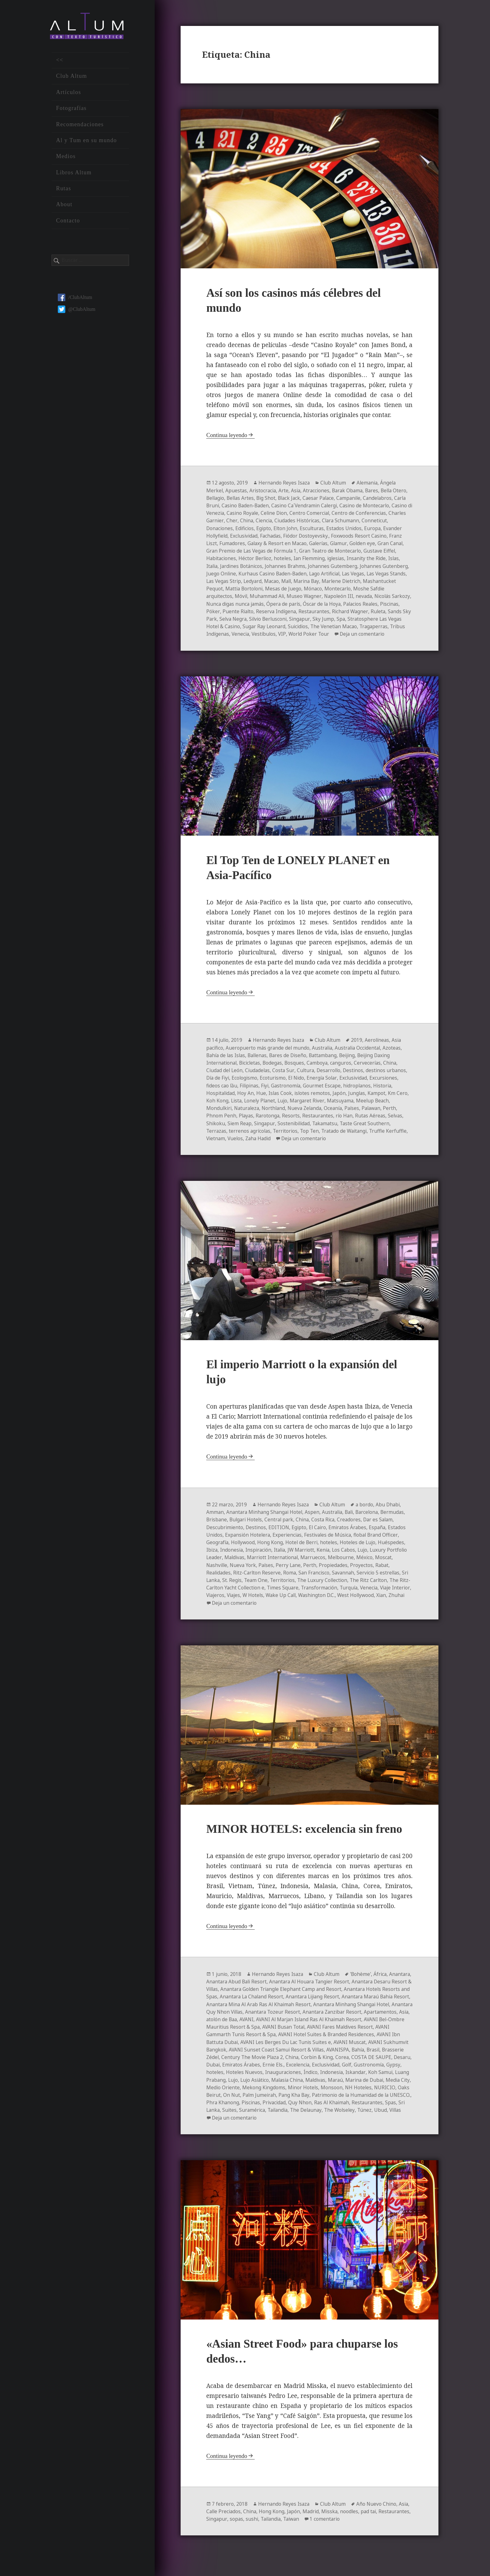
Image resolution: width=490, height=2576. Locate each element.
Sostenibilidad (295, 1130)
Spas (360, 2116)
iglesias (215, 566)
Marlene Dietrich (237, 588)
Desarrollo (331, 1077)
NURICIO (330, 2101)
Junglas (360, 1100)
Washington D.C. (376, 1602)
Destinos (357, 1077)
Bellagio (232, 498)
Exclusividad (304, 536)
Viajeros (270, 1602)
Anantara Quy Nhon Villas (295, 2019)
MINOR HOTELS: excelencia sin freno (308, 1836)
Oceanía (338, 1115)
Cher (291, 521)
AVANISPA (218, 2064)
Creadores (354, 1527)
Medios (66, 160)
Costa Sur (285, 1077)
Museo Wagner (389, 596)
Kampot (380, 1100)
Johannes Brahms (365, 566)
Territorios (288, 1137)
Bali (353, 1519)
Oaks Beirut (357, 2101)
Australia (324, 1055)
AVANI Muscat (228, 2056)
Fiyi (267, 1092)
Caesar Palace (339, 498)
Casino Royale (303, 513)
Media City (319, 2094)
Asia (298, 491)
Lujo (298, 1107)
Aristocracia (264, 491)
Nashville (237, 1572)
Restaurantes (222, 618)
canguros (345, 1070)
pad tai (373, 2526)
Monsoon (276, 2101)
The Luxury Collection (356, 1587)
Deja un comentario (281, 641)
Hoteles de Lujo (361, 1549)
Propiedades (356, 1572)
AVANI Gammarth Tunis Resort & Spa (320, 2041)
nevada (247, 603)
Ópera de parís (377, 603)
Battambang (328, 1062)
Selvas (398, 1122)
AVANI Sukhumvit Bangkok (278, 2056)
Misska (332, 2526)
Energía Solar (325, 1085)
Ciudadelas (259, 1077)
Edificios (301, 528)
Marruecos (337, 1564)
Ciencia (323, 521)
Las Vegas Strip (316, 581)
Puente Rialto (325, 611)
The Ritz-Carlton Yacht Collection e (267, 1594)
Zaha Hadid (283, 1145)
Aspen (315, 1519)
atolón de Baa (311, 2026)
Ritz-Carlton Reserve (275, 1579)
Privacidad (240, 2116)
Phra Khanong (385, 2109)
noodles (353, 2526)
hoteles (356, 558)
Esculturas (370, 528)
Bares (376, 491)
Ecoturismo (275, 1085)
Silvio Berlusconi (386, 618)
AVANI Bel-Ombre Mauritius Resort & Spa (301, 2034)
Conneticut (246, 528)
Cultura (308, 1077)
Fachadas (332, 536)
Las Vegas (240, 581)
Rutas (63, 192)
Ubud (353, 2124)
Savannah (363, 1579)
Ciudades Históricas (357, 521)
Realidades (235, 1579)
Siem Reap (240, 1130)
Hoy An (247, 1100)
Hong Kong (272, 1549)
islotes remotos (315, 1100)
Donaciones (275, 528)
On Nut (382, 2101)
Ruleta (287, 618)
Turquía (394, 1594)
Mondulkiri (219, 1115)
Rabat (213, 1579)
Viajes (289, 1602)
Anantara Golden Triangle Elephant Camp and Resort (324, 1996)
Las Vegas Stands (275, 581)
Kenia (327, 1557)
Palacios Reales (251, 611)
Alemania (369, 483)
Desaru (287, 2071)
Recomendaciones (80, 128)
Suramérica (219, 2124)
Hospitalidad (221, 1100)
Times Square (326, 1594)
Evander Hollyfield (266, 536)
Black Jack (309, 498)
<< (59, 64)
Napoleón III (221, 603)
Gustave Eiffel (258, 558)
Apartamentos (263, 2026)
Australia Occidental (361, 1055)
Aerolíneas (379, 1047)
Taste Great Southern (368, 1130)
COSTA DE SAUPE (256, 2071)
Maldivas (256, 1564)
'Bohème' (363, 1981)
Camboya (321, 1070)
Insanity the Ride (247, 566)
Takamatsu (327, 1130)
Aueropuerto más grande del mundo (269, 1055)
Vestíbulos (388, 633)
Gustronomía (265, 2079)
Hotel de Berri (303, 1549)
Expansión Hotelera (248, 1542)
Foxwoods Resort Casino (234, 543)
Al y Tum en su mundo (86, 144)
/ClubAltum (75, 301)
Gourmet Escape (326, 1092)
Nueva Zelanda (309, 1115)
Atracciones (318, 491)
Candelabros (221, 506)
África (383, 1981)
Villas (368, 2124)
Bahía (239, 2064)
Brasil (255, 2064)
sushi (286, 2533)
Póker (300, 611)
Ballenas (260, 1062)
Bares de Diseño (292, 1062)
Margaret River (323, 1107)
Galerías (395, 543)
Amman (215, 1519)
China (305, 521)
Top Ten (312, 1137)
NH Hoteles (303, 2101)
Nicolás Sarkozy (276, 603)
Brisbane (217, 1527)
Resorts (292, 1122)
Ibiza (212, 1557)
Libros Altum (74, 176)
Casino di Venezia (263, 513)
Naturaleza (248, 1115)
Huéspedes (395, 1549)
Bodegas (275, 1070)
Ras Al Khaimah (299, 2116)
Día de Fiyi (218, 1085)
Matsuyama (357, 1107)
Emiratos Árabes (351, 1534)
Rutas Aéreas (373, 1122)
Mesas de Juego (374, 588)
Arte (285, 491)
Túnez (337, 2124)
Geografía (217, 1549)
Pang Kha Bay (246, 2109)
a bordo (366, 1512)
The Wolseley (311, 2124)
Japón (342, 1100)
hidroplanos (362, 1092)
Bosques (298, 1070)
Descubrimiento (225, 1534)
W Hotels (309, 1602)
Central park (282, 1527)
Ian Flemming (383, 558)
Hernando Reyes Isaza (285, 483)
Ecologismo (246, 1085)
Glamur (214, 551)
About (64, 208)
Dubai (305, 2071)
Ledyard (346, 581)
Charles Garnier (265, 521)
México (390, 1564)
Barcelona (373, 1519)
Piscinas (281, 611)
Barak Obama (351, 491)
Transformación (364, 1594)
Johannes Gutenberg (259, 573)
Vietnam (239, 1145)
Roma (308, 1579)
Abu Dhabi (390, 1512)
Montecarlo (240, 596)
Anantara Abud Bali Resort (262, 1989)
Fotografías (71, 112)
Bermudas (399, 1519)
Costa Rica (327, 1527)
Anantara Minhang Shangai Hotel (266, 1519)
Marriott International (296, 1564)
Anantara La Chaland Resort (299, 2004)
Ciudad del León (225, 1077)
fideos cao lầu (222, 1092)
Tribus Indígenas (332, 633)
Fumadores (306, 543)
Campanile (371, 498)
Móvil (325, 596)
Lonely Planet (274, 1107)
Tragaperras (295, 633)
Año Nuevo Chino (378, 2518)
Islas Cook (282, 1100)
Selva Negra (349, 618)
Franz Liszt (278, 543)
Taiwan (328, 2533)
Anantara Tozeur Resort (356, 2019)
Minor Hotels (247, 2101)
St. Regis (264, 1587)
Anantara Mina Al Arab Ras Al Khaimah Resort (333, 2011)
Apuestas (237, 491)
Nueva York (264, 1572)
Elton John (343, 528)
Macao (365, 581)
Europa (233, 536)
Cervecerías (372, 1070)
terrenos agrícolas (251, 1137)
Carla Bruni (252, 506)
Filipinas (251, 1092)
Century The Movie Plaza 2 (336, 2064)
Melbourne (366, 1564)
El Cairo (321, 1534)
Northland (276, 1115)
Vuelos (260, 1145)
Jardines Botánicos (320, 566)
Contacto (68, 224)
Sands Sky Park (315, 618)
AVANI (337, 2026)
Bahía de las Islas (227, 1062)
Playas (246, 1122)
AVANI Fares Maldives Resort (240, 2041)
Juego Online (301, 573)
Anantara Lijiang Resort (362, 2004)
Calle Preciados (224, 2526)
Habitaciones (293, 558)
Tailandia (247, 2124)
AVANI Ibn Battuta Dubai (290, 2049)
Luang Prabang (317, 2086)
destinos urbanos (390, 1077)
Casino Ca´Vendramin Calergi (354, 506)
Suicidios (216, 633)
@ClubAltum (76, 313)
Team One (288, 1587)
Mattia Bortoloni (333, 588)
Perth (397, 1115)
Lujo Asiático (365, 2086)
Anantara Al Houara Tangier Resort (337, 1989)
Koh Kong (231, 1107)
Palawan (378, 1115)
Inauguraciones (377, 2079)
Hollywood (244, 1549)
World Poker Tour (227, 641)
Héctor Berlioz (328, 558)
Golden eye (238, 551)
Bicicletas (251, 1070)
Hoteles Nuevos (337, 2079)
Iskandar (259, 2086)
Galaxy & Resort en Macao (352, 543)
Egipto (320, 528)
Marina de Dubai (284, 2094)
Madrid (313, 2526)
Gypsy (290, 2079)
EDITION (281, 1534)
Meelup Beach (390, 1107)
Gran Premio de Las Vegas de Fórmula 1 (328, 551)
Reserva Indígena (363, 611)
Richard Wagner (258, 618)
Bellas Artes (258, 498)
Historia (388, 1092)
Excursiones (388, 1085)
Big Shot (285, 498)
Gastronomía (289, 1092)
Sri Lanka (240, 1587)
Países (358, 1115)
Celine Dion (335, 513)
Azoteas (397, 1055)
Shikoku (215, 1130)
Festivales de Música (331, 1542)
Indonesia (232, 1557)
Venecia (364, 633)
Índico (213, 2086)
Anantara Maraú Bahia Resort (241, 2011)
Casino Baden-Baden (292, 506)
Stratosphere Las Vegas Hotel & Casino (310, 626)
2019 (359, 1047)
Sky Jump (240, 626)
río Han (346, 1122)
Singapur (216, 626)
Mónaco (215, 596)
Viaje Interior (242, 1602)
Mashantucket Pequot (286, 588)
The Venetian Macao (254, 633)
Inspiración (260, 1557)
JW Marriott (304, 1557)
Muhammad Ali (352, 596)
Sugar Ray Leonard (381, 626)
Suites (400, 2116)
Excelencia (393, 2071)
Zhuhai (254, 1609)
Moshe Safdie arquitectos (286, 596)
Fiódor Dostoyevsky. (368, 536)
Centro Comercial (372, 513)
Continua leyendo (227, 435)
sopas (270, 2533)
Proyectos (384, 1572)
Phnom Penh (221, 1122)
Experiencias (289, 1542)
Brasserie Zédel (283, 2064)
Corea (226, 2071)
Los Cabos (349, 1557)
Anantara (217, 1989)
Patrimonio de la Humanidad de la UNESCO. (316, 2109)
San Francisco (333, 1579)
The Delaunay (276, 2124)
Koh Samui (284, 2086)
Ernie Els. (367, 2071)
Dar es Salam (383, 1527)
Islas (275, 566)
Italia (289, 566)
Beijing (354, 1062)
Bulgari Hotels (247, 1527)
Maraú (254, 2094)
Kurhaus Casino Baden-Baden (354, 573)
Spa (257, 626)
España (382, 1534)
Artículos (68, 96)
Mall (381, 581)
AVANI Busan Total (374, 2034)
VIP (407, 633)
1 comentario (363, 2533)
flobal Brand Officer (380, 1542)
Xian (238, 1609)
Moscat (214, 1572)
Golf (242, 2079)
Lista (250, 1107)
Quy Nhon (267, 2116)
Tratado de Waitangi (349, 1137)
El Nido (299, 1085)
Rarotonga (269, 1122)
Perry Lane (310, 1572)
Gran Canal (267, 551)
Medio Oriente (351, 2094)
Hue (263, 1100)
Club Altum (71, 80)
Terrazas (216, 1137)
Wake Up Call (338, 1602)
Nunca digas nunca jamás (328, 603)
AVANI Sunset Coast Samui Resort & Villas (362, 2056)
